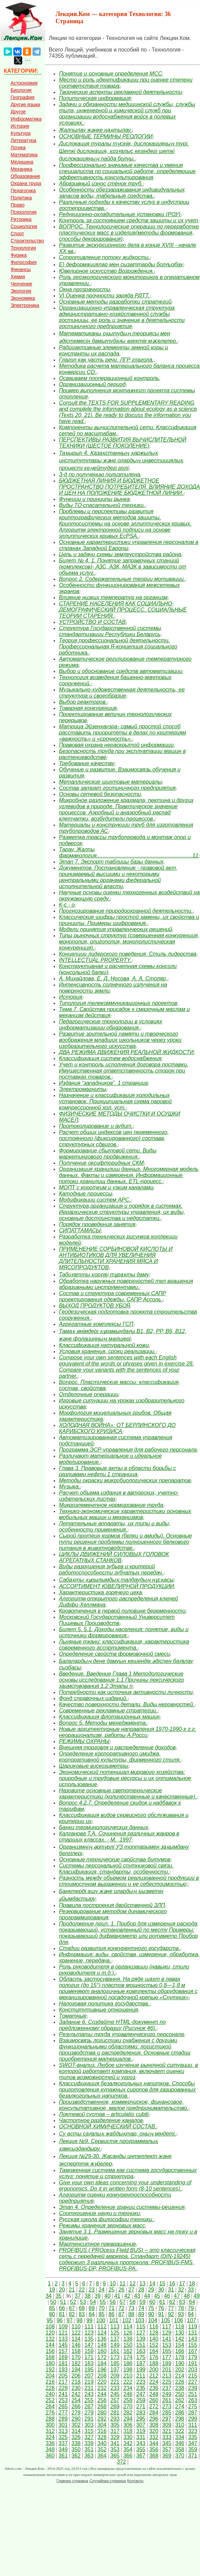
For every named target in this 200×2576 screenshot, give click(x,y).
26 (121, 2290)
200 (153, 2369)
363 (89, 2456)
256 (102, 2400)
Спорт (17, 233)
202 (179, 2369)
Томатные (72, 2016)
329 (115, 2437)
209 (115, 2376)
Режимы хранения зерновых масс (102, 2225)
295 (141, 2419)
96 (60, 2320)
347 (192, 2443)
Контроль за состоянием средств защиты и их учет (128, 220)
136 (102, 2339)
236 (153, 2388)
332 (153, 2437)
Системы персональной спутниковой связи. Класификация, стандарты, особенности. (116, 1869)
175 (141, 2357)
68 (82, 2308)
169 (63, 2357)
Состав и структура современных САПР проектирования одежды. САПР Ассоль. (112, 1296)
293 (115, 2419)
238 (179, 2388)
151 (141, 2345)
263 (192, 2400)
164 (153, 2351)
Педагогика (23, 190)
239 (192, 2388)
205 (63, 2376)
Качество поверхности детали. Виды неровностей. (126, 1704)
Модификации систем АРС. (95, 1200)
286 (179, 2413)
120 (50, 2333)
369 (166, 2456)
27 (131, 2290)
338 (76, 2443)
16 (172, 2283)
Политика (21, 197)
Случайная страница (108, 2481)
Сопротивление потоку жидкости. (104, 257)
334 (179, 2437)
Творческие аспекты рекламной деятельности (120, 92)
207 (89, 2376)
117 (166, 2326)
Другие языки (25, 104)
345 (166, 2443)
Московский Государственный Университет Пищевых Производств (116, 1620)
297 (166, 2419)
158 (76, 2351)
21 (72, 2290)
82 (72, 2314)
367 (141, 2456)
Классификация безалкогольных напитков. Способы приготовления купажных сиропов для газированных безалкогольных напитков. (127, 2090)
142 (179, 2339)
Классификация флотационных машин (109, 1717)
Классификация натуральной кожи (104, 1345)
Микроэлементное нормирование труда (111, 1505)
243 (89, 2394)
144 (50, 2345)
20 (62, 2290)
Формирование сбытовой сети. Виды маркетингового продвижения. (107, 1154)
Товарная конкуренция (88, 708)
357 (166, 2449)
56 (113, 2302)
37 (78, 2296)
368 (153, 2456)
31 (171, 2290)
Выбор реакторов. (83, 702)
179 (192, 2357)
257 (115, 2400)
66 (62, 2308)
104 (152, 2320)
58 (133, 2302)
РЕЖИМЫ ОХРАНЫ (84, 1741)
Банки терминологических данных (103, 1827)
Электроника (25, 305)
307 (141, 2425)
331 (141, 2437)
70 (101, 2308)
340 (102, 2443)
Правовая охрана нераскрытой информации (116, 745)
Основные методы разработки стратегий (115, 302)
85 (101, 2314)
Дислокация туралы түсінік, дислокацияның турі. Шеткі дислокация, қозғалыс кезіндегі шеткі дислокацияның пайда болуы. (124, 151)
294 (128, 2419)
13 (142, 2283)
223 (141, 2382)
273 (166, 2406)
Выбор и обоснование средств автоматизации (120, 671)
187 (141, 2363)
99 (89, 2320)
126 (128, 2333)
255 (89, 2400)
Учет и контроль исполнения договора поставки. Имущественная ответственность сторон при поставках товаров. (123, 1071)
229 (63, 2388)
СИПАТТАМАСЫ (80, 1230)
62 (172, 2302)
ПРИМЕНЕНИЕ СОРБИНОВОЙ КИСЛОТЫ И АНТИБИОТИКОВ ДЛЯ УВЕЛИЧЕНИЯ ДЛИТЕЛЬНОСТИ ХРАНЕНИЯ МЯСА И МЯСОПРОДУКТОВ (115, 1258)
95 (50, 2320)
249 (166, 2394)
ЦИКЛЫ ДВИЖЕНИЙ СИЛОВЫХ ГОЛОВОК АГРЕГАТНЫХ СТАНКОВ (114, 1557)
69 (92, 2308)
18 (192, 2283)
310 (179, 2425)
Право (18, 205)
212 (153, 2376)
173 (115, 2357)
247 (141, 2394)
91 (161, 2314)
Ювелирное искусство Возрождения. (106, 271)
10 (113, 2283)
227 (192, 2382)
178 (179, 2357)
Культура (20, 133)
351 (89, 2449)
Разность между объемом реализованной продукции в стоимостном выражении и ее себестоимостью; (129, 1881)
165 (166, 2351)
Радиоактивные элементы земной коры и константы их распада (113, 350)
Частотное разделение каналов (101, 2120)
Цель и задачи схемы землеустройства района (120, 554)
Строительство (27, 240)
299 (192, 2419)
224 (153, 2382)
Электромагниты (82, 1089)
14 (152, 2283)
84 (92, 2314)
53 (83, 2302)
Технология (23, 248)
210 (128, 2376)
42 (127, 2296)
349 (63, 2449)
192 (50, 2369)
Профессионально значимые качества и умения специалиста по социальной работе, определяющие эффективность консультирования (127, 171)
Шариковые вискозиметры (93, 1766)
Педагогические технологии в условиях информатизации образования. (110, 1025)
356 (153, 2449)
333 (166, 2437)
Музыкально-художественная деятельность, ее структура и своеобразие (122, 693)
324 (50, 2437)
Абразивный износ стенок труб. (101, 183)
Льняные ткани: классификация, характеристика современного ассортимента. (124, 1645)
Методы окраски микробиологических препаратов (124, 1480)
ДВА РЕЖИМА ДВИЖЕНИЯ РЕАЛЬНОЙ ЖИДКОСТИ (126, 1052)
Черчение (21, 283)
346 (179, 2443)
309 (166, 2425)
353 (115, 2449)
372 (121, 2462)
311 (192, 2425)
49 (197, 2296)
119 (192, 2326)
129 (166, 2333)
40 (107, 2296)
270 (128, 2406)
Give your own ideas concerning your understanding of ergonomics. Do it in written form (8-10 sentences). (125, 2186)
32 (181, 2290)
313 (63, 2431)
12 (133, 2283)
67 (72, 2308)
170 (76, 2357)
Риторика (21, 219)
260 (153, 2400)
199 (141, 2369)
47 (177, 2296)
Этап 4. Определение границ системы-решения (121, 2207)
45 (157, 2296)
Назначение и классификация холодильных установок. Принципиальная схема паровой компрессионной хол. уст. (115, 1101)
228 (50, 2388)
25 (111, 2290)
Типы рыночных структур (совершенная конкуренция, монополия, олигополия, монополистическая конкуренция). (129, 942)
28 (141, 2290)
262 (179, 2400)
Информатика (26, 119)
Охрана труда (26, 183)
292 (102, 2419)
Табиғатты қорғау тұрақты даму (104, 1274)
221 (115, 2382)
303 (89, 2425)
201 (166, 2369)
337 (63, 2443)
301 (63, 2425)
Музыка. (69, 1486)
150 (128, 2345)
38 (87, 2296)
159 (89, 2351)
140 (153, 2339)
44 (147, 2296)
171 (89, 2357)
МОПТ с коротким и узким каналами (106, 1187)
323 (192, 2431)
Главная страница (72, 2481)
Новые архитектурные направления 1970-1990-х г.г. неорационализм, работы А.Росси (127, 1732)
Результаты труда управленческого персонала (121, 2034)
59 (142, 2302)
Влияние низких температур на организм (113, 597)
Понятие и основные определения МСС (110, 73)
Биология (21, 90)
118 (179, 2326)
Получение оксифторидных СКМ (101, 1163)
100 (101, 2320)
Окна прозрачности (84, 289)
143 (192, 2339)
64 (192, 2302)
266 (76, 2406)
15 (162, 2283)
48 (187, 2296)
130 (179, 2333)
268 (102, 2406)
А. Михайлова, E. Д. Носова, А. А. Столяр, (113, 978)
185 (115, 2363)
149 (115, 2345)
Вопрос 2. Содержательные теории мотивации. (122, 579)
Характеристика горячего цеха (100, 1592)
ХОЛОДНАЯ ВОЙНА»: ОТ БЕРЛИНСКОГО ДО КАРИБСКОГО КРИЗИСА (117, 1428)
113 (115, 2326)
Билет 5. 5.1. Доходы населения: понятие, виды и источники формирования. (123, 1632)
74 (141, 2308)
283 (141, 2413)
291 (89, 2419)
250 (179, 2394)
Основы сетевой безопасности (100, 794)
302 (76, 2425)
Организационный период (92, 384)
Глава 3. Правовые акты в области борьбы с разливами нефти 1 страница (117, 1471)
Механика (21, 169)
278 (76, 2413)
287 (192, 2413)
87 (121, 2314)
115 (141, 2326)
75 (151, 2308)
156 (50, 2351)
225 (166, 2382)
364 (102, 2456)
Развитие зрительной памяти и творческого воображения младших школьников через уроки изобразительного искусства (120, 1040)
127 (141, 2333)
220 (102, 2382)
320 (153, 2431)
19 (52, 2290)
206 (76, 2376)
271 (141, 2406)
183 (89, 2363)
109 (63, 2326)
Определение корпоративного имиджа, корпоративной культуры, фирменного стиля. (120, 1757)
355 (141, 2449)
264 (50, 2406)
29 (151, 2290)
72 (121, 2308)
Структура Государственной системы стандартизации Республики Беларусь (110, 631)
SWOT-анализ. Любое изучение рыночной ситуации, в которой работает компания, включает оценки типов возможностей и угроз (128, 2071)
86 (111, 2314)
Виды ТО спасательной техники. (102, 505)
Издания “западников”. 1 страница (103, 1083)
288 (50, 2419)
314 (76, 2431)
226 (179, 2382)
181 (63, 2363)
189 (166, 2363)
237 (166, 2388)
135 (89, 2339)
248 (153, 2394)
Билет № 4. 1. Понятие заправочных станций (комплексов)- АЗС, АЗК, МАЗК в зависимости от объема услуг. (122, 567)
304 (102, 2425)
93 (181, 2314)
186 (128, 2363)
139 (141, 2339)
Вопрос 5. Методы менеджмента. (103, 1723)
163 (141, 2351)
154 (179, 2345)
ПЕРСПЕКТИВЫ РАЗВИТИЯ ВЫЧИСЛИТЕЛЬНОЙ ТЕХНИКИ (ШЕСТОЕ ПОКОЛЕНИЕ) (122, 443)
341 (115, 2443)
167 (192, 2351)
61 (162, 2302)
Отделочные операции (88, 1394)
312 (50, 2431)
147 (89, 2345)
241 (63, 2394)
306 (128, 2425)
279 (89, 2413)
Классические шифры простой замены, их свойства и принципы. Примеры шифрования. (129, 920)
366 (128, 2456)
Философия (24, 262)
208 (102, 2376)
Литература (23, 140)
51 (63, 2302)
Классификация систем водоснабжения (110, 1058)
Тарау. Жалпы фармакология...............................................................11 (128, 852)
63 (182, 2302)
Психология (24, 212)
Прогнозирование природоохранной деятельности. (125, 911)
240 (50, 2394)
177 (166, 2357)
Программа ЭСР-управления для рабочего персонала (128, 1450)
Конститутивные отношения (98, 2010)
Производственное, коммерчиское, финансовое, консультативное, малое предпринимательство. (123, 2105)
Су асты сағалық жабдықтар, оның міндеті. (117, 2134)
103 (139, 2320)
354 (128, 2449)
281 (115, 2413)
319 (141, 2431)
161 (115, 2351)
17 (182, 2283)
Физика (19, 255)
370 (179, 2456)
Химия (18, 276)
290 (76, 2419)
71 (111, 2308)
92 (171, 2314)
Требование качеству (86, 763)
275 (192, 2406)
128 (153, 2333)
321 (166, 2431)
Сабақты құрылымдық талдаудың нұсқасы (116, 1580)
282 (128, 2413)
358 (179, 2449)
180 (50, 2363)
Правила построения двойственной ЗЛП (112, 1905)
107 (191, 2320)
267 (89, 2406)
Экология (21, 291)
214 (179, 2376)
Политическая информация (95, 98)
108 (50, 2326)
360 (50, 2456)
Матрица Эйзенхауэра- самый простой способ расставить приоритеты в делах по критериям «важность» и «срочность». (122, 733)
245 (115, 2394)
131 (192, 2333)
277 (63, 2413)
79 (191, 2308)
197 (115, 2369)
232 (102, 2388)
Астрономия (24, 83)
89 (141, 2314)
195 (89, 2369)
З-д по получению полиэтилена (99, 474)
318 (128, 2431)
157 (63, 2351)
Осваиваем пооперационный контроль (109, 378)
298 (179, 2419)
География (23, 97)
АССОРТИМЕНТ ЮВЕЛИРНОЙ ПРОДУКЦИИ (116, 1586)
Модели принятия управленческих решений (115, 929)
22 (82, 2290)
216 (50, 2382)
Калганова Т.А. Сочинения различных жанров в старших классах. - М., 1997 (119, 1837)
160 (102, 2351)
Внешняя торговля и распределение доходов (117, 1747)
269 (115, 2406)
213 (166, 2376)
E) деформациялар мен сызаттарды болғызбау (121, 264)
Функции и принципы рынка (94, 499)
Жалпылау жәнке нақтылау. (95, 130)
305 (115, 2425)
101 (113, 2320)
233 (115, 2388)
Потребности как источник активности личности (125, 1692)
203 (192, 2369)
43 (137, 2296)
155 (192, 2345)
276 (50, 2413)
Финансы (21, 269)
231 (89, 2388)
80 (52, 2314)
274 (179, 2406)
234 (128, 2388)
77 (171, 2308)
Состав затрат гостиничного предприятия (117, 788)
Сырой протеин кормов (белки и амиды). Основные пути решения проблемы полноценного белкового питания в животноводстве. (125, 1542)
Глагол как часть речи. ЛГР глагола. (106, 360)
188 (153, 2363)
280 (102, 2413)
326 (76, 2437)
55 (103, 2302)
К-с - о (67, 905)
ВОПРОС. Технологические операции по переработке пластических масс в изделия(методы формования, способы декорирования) (129, 233)
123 (89, 2333)
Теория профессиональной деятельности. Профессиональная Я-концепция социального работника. (118, 647)
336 (50, 2443)
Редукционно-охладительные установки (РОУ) (119, 214)
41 (117, 2296)
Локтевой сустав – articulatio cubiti (103, 2114)
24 (101, 2290)
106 (178, 2320)
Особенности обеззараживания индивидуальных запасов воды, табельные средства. (122, 193)
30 (161, 2290)
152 (153, 2345)
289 (63, 2419)
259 (141, 2400)
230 (76, 2388)
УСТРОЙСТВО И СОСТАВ (92, 622)
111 (89, 2326)
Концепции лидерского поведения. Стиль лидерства (127, 954)
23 (92, 2290)
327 (89, 2437)
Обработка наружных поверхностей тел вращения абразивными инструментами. (126, 1284)
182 (76, 2363)
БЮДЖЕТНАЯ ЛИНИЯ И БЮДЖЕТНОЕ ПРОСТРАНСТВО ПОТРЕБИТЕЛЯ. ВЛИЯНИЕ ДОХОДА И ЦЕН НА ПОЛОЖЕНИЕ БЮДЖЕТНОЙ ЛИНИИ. (129, 487)
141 (166, 2339)
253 (63, 2400)
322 (179, 2431)
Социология (24, 226)
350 (76, 2449)
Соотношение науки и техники (99, 2213)
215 (192, 2376)
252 (50, 2400)
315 (89, 2431)
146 (76, 2345)
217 (63, 2382)
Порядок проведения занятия (97, 1224)
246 (128, 2394)
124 (102, 2333)
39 (97, 2296)
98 (80, 2320)
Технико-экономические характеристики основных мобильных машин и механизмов (125, 1514)
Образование (25, 176)
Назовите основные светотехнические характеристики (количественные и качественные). (128, 1794)
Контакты (135, 2481)
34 (48, 2296)
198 (128, 2369)
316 (102, 2431)
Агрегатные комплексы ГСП (96, 1324)
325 (63, 2437)
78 (181, 2308)
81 (62, 2314)
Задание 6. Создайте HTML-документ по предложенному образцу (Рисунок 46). (112, 2025)
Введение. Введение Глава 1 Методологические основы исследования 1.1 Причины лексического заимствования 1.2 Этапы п (121, 1680)
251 (192, 2394)
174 (128, 2357)
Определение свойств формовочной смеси (114, 1654)
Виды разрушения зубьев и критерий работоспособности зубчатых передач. (111, 1570)
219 (89, 2382)
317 (115, 2431)
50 (53, 2302)
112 (102, 2326)
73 (131, 2308)
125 (115, 2333)
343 (141, 2443)
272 (153, 2406)
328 (102, 2437)
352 (102, 2449)
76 (161, 2308)
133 (63, 2339)
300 (50, 2425)
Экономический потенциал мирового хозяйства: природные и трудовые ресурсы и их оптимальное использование (125, 1778)
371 (192, 2456)
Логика (18, 147)
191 (192, 2363)
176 (153, 2357)
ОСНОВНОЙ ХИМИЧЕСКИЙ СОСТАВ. (107, 2126)
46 (167, 2296)
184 (102, 2363)
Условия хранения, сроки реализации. (107, 1351)
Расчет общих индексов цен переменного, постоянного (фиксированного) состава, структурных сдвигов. (114, 1138)
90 (151, 2314)
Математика (24, 154)
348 (50, 2449)
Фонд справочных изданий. (93, 1698)
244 (102, 2394)
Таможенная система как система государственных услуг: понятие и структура (128, 2173)
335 (192, 2437)
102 (126, 2320)
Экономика (23, 298)
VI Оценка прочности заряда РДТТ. (104, 295)
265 (63, 2406)
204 (50, 2376)
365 (115, 2456)
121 (63, 2333)
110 (76, 2326)
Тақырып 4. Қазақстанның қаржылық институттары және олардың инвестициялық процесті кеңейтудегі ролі (121, 460)
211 (141, 2376)
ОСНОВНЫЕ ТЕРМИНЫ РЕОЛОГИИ (105, 136)
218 (76, 2382)
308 (153, 2425)
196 (102, 2369)
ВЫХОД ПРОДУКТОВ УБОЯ (94, 1305)
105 (165, 2320)
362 (76, 2456)
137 (115, 2339)
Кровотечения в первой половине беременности (122, 1611)
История (20, 126)
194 (76, 2369)
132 (50, 2339)
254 (76, 2400)
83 (82, 2314)
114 (128, 2326)
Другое (18, 111)
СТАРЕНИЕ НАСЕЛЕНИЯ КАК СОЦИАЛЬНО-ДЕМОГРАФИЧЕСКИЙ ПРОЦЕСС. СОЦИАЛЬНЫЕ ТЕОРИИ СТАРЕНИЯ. (123, 610)
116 (153, 2326)
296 (153, 2419)
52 (73, 2302)
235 (141, 2388)
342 (128, 2443)
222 (128, 2382)
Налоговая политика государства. (104, 2003)
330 (128, 2437)
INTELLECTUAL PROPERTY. (95, 960)
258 (128, 2400)
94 (191, 2314)
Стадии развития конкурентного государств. (119, 1948)
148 (102, 2345)
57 (123, 2302)
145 (63, 2345)
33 (191, 2290)
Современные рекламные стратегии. (108, 1710)
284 (153, 2413)
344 (153, 2443)
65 (52, 2308)
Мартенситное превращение (97, 2244)
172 (102, 2357)
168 (50, 2357)
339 (89, 2443)
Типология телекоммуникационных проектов (118, 1003)
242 (76, 2394)
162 (128, 2351)
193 (63, 2369)
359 (192, 2449)
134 (76, 2339)
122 (76, 2333)
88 (131, 2314)
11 (123, 2283)
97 (70, 2320)
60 (152, 2302)
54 (93, 2302)
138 (128, 2339)
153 (166, 2345)
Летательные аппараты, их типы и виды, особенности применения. (114, 1526)
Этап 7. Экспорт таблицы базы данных (111, 862)
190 (179, 2363)
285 (166, 2413)
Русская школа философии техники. (106, 2219)
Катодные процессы (85, 1193)
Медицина (22, 162)
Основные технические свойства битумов (114, 1859)
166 (179, 2351)
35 (58, 2296)
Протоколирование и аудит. (96, 1126)
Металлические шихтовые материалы (110, 782)
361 (63, 2456)
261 (166, 2400)
